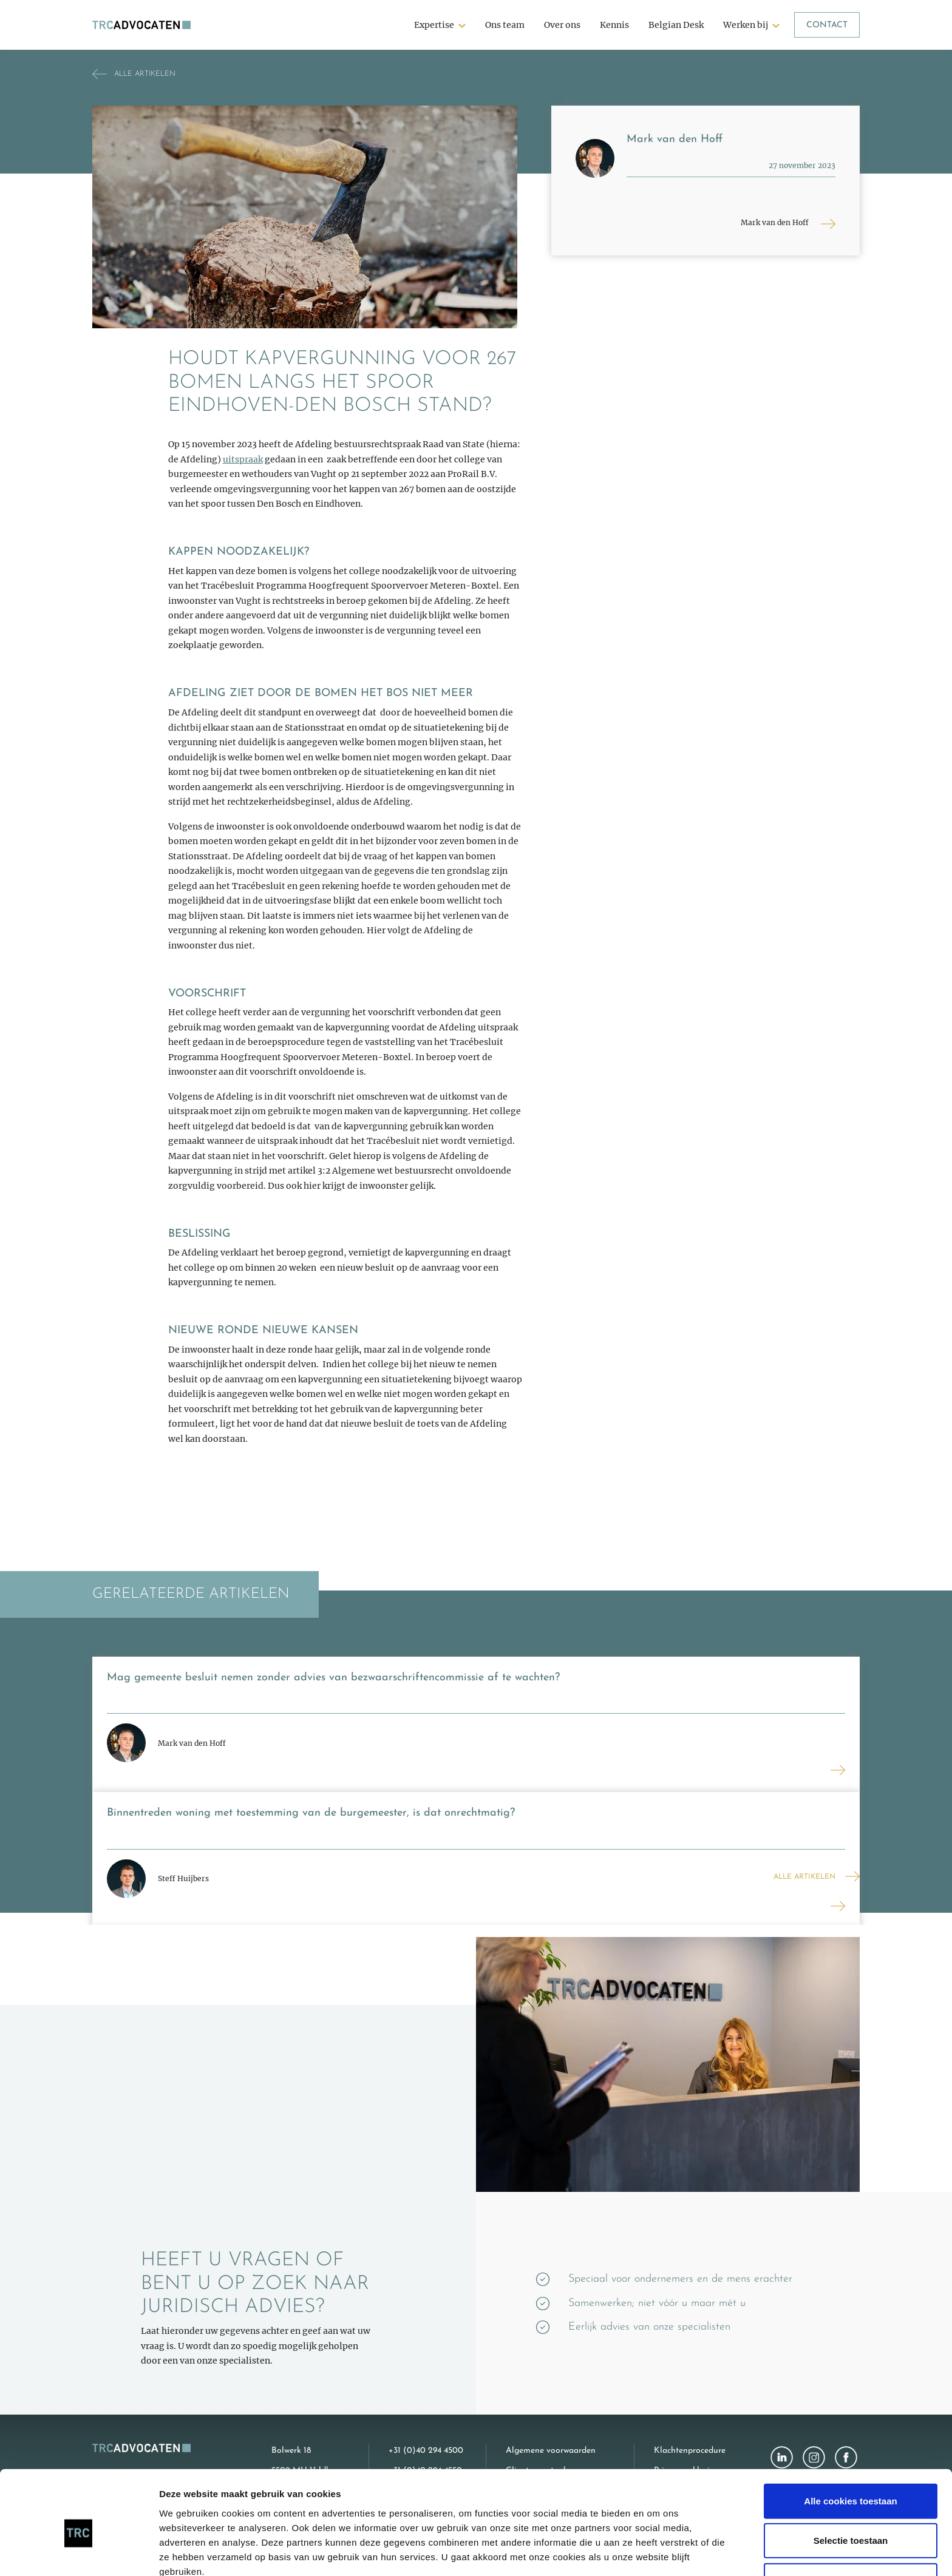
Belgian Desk (676, 24)
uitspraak (243, 459)
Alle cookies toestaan (850, 2442)
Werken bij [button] (745, 24)
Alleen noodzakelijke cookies (850, 2522)
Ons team (505, 24)
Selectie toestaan (851, 2482)
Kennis (614, 24)
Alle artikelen (804, 1877)
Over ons (562, 24)
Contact (827, 25)
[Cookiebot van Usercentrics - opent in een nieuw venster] (78, 2552)
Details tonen (656, 2552)
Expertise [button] (434, 24)
